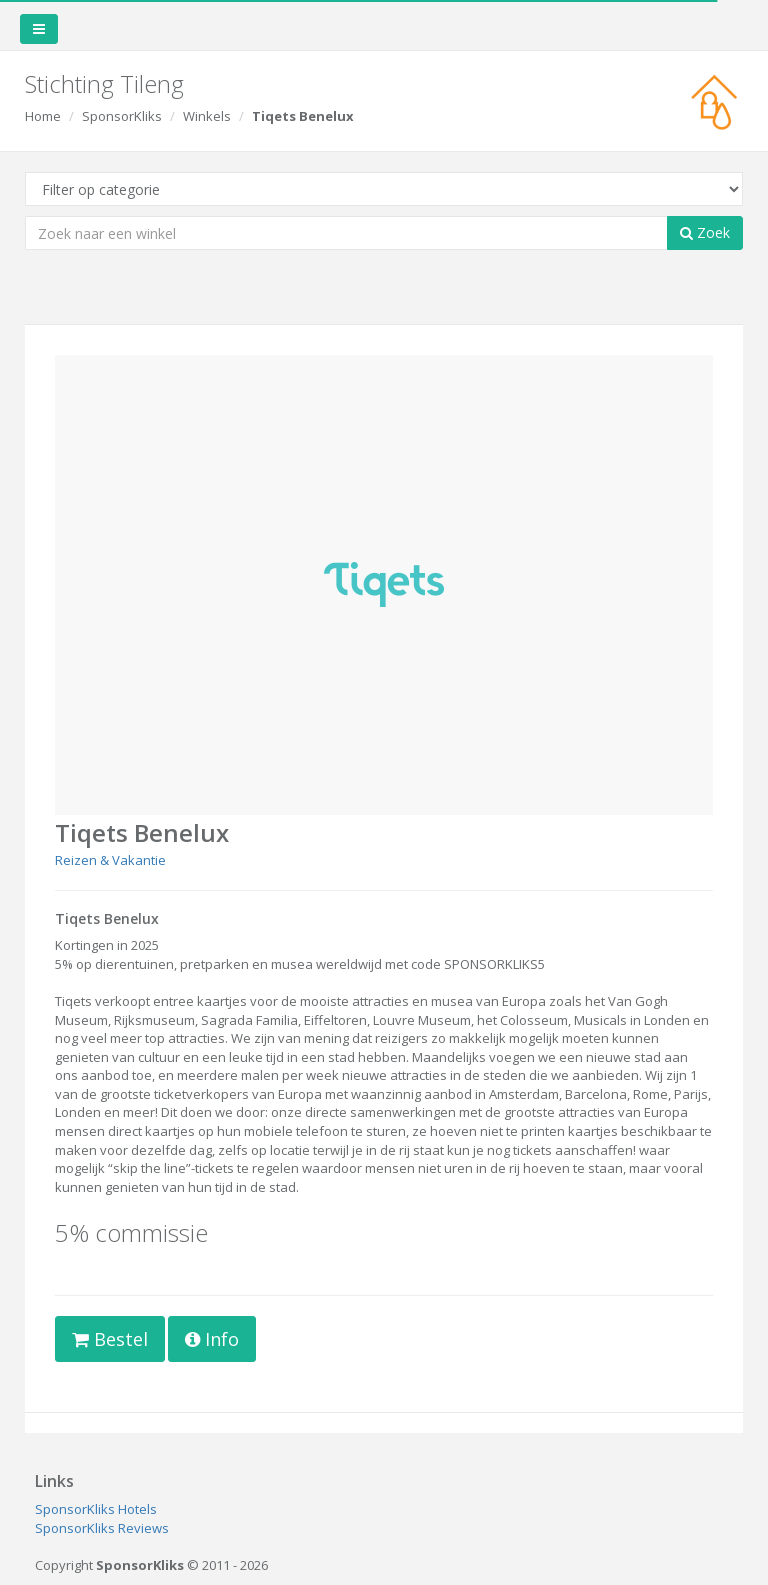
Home (43, 116)
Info (212, 1339)
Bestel (110, 1339)
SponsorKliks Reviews (102, 1528)
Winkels (207, 116)
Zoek (705, 232)
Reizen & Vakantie (110, 860)
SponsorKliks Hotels (96, 1509)
